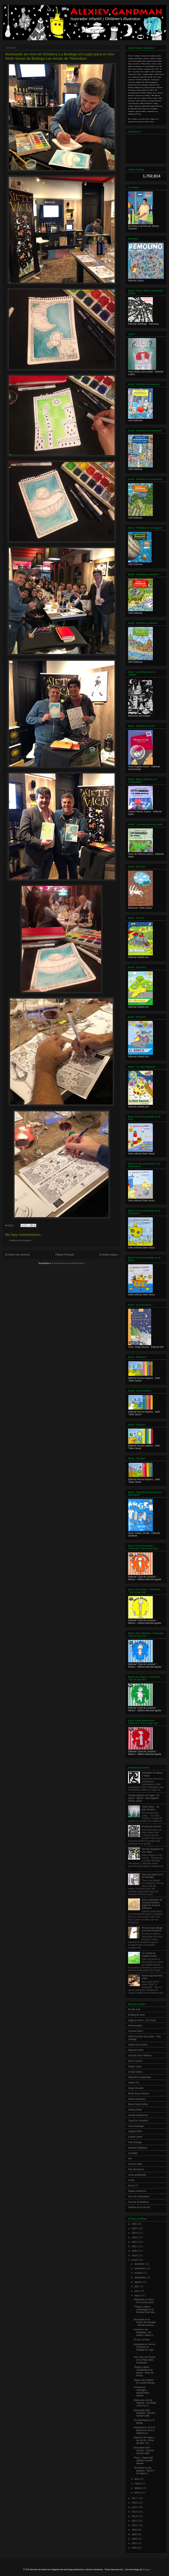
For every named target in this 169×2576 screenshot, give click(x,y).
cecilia (131, 2180)
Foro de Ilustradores (138, 2202)
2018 (134, 2260)
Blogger (146, 2569)
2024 (134, 2232)
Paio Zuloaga (135, 2142)
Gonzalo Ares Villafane (139, 2055)
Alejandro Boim (136, 2050)
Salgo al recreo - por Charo (142, 2020)
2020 (134, 2251)
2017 (134, 2498)
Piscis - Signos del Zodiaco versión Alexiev (143, 2460)
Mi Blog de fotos (136, 2014)
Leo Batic (133, 2153)
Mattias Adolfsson (137, 2191)
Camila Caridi (135, 2136)
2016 (134, 2502)
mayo (137, 2295)
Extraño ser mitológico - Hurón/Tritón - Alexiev (142, 2391)
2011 (134, 2525)
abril (136, 2479)
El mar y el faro (141, 2339)
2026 (134, 2224)
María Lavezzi (135, 2061)
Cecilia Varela (135, 2071)
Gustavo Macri (135, 2031)
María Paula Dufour (138, 2104)
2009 (134, 2534)
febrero (138, 2488)
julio (136, 2286)
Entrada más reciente (17, 1254)
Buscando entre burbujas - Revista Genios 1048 (144, 2413)
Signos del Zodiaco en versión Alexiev (144, 2381)
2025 (134, 2228)
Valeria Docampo (137, 2099)
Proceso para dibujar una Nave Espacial (152, 1929)
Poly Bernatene (136, 2169)
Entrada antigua (108, 1254)
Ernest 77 (133, 2185)
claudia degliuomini (138, 2115)
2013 (134, 2516)
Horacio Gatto (135, 2164)
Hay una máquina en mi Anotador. (152, 1876)
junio (137, 2291)
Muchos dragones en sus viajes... (152, 1850)
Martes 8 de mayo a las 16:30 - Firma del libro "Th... (144, 2440)
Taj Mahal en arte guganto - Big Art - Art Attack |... (144, 2470)
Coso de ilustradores (138, 2196)
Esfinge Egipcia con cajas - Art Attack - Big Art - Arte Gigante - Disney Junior (144, 1798)
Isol (130, 2158)
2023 (134, 2237)
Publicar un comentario (20, 1240)
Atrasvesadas (135, 2025)
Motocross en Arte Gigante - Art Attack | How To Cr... (145, 2403)
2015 (134, 2507)
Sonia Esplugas (136, 2126)
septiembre (140, 2277)
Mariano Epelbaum (138, 2147)
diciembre (139, 2264)
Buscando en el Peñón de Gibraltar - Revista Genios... (145, 2322)
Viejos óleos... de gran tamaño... (150, 1808)
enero (137, 2492)
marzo (137, 2483)
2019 (134, 2255)
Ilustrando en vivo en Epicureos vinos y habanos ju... (144, 2430)
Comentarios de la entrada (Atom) (68, 1263)
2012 (134, 2520)
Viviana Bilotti (135, 2109)
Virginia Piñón (135, 2131)
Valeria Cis (133, 2082)
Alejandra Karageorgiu (139, 2077)
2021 (134, 2246)
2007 (134, 2543)
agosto (138, 2282)
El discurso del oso (151, 1826)
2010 (134, 2529)
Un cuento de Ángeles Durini (149, 1954)
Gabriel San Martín (138, 2044)
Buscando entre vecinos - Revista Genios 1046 (144, 2450)
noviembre (140, 2268)
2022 (134, 2242)
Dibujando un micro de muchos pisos (144, 2301)
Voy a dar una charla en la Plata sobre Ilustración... (144, 2360)
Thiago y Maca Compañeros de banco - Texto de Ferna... (143, 2371)
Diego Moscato (135, 2088)
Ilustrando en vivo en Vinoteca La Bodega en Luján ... (144, 2348)
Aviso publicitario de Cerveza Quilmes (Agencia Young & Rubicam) (152, 1903)
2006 (134, 2547)
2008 (134, 2538)
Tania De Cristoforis (138, 2120)
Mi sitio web (134, 2009)
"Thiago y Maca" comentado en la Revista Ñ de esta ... (144, 2310)
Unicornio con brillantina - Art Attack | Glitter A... (144, 2332)
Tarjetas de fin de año (139, 2207)
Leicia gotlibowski (137, 2174)
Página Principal (64, 1254)
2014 (134, 2511)
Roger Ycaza (134, 2066)
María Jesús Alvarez (138, 2093)
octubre (138, 2273)
